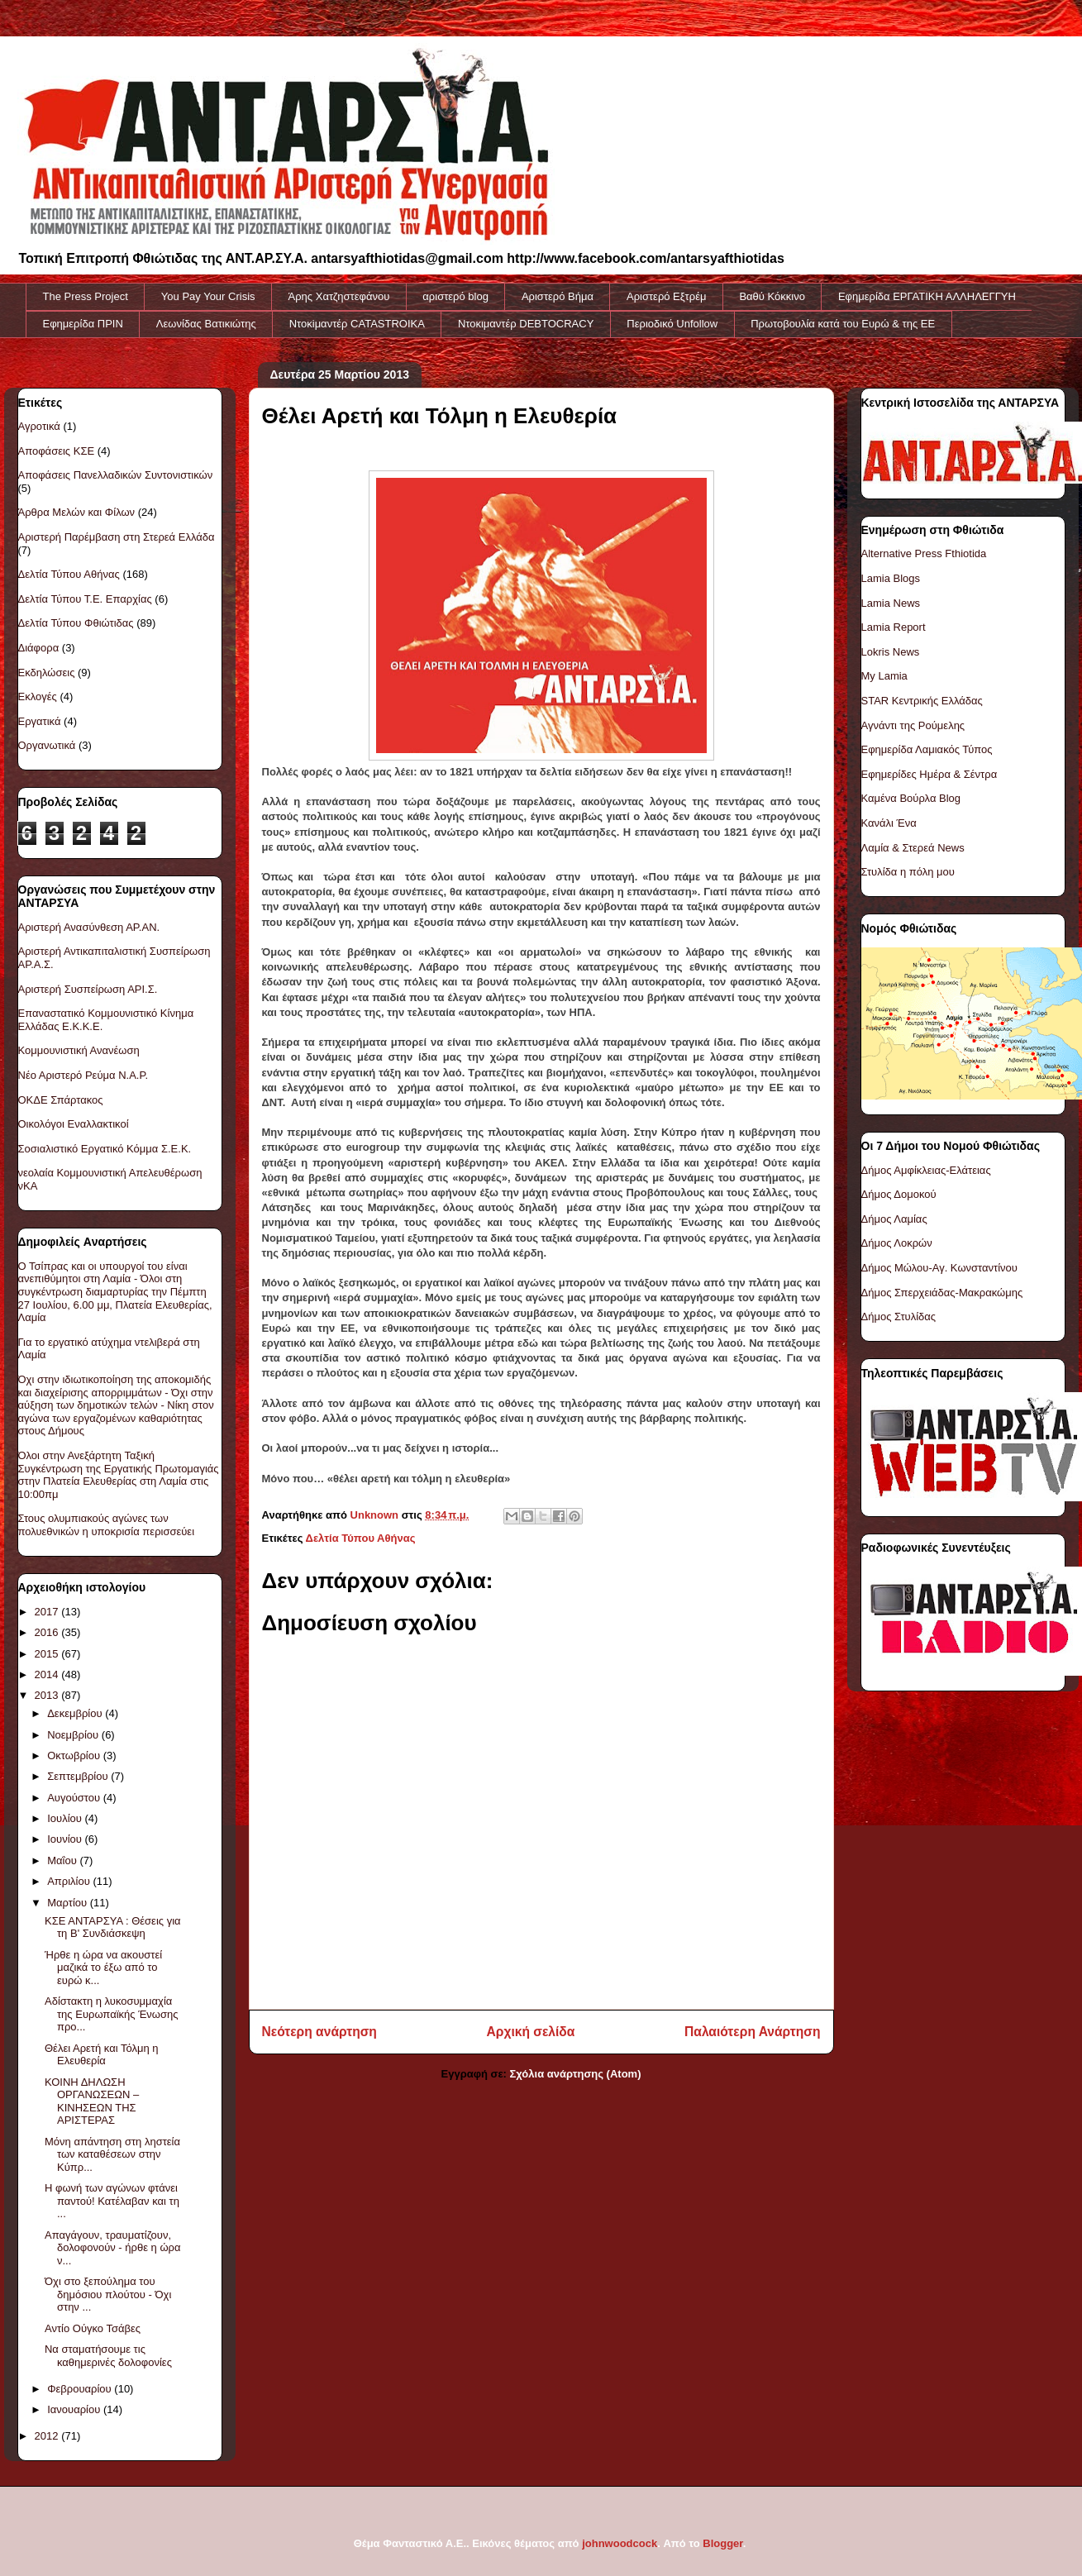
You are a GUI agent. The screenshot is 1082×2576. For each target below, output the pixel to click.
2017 (48, 1611)
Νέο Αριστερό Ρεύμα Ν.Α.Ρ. (83, 1075)
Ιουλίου (65, 1818)
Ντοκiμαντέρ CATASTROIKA (357, 323)
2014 (48, 1674)
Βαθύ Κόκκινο (772, 296)
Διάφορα (39, 648)
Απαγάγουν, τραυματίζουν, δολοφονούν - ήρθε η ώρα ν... (112, 2248)
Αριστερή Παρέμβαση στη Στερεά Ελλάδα (116, 537)
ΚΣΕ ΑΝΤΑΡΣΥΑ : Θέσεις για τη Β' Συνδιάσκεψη (113, 1927)
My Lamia (884, 676)
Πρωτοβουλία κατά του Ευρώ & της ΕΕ (843, 323)
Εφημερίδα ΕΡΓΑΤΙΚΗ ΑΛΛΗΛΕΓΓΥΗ (927, 296)
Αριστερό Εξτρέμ (666, 296)
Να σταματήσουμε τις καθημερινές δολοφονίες (108, 2355)
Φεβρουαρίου (80, 2389)
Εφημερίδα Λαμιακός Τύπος (927, 749)
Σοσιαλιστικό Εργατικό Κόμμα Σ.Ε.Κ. (105, 1149)
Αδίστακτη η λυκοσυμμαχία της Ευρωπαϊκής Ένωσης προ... (112, 2014)
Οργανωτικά (47, 745)
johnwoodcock (619, 2543)
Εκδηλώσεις (46, 672)
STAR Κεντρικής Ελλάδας (922, 700)
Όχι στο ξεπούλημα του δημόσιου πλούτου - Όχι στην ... (108, 2294)
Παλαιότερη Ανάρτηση (752, 2032)
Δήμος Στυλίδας (899, 1316)
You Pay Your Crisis (208, 296)
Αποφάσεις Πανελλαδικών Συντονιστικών (115, 475)
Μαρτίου (68, 1902)
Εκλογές (37, 696)
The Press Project (85, 296)
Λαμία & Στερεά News (913, 848)
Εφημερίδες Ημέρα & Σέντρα (929, 774)
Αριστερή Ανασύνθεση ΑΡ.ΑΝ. (89, 927)
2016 (48, 1632)
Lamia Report (893, 627)
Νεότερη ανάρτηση (319, 2032)
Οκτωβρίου (74, 1755)
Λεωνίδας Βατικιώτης (206, 323)
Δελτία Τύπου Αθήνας (361, 1538)
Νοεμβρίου (74, 1735)
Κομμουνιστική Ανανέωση (79, 1050)
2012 (48, 2436)
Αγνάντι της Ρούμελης (913, 725)
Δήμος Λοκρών (896, 1243)
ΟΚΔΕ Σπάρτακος (60, 1100)
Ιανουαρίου (75, 2409)
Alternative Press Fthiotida (924, 553)
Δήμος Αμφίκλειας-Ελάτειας (926, 1170)
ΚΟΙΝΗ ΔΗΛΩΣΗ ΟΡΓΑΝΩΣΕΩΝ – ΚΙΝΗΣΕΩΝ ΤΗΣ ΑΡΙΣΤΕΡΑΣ (92, 2101)
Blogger (722, 2543)
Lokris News (890, 652)
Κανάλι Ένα (889, 823)
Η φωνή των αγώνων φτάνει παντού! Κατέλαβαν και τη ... (112, 2201)
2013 (48, 1695)
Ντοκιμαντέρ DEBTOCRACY (525, 323)
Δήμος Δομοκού (899, 1194)
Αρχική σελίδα (531, 2032)
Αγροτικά (39, 426)
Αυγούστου (75, 1797)
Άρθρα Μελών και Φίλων (77, 512)
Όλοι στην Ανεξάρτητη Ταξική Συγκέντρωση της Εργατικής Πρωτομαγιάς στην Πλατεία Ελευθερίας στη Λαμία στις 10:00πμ (118, 1474)
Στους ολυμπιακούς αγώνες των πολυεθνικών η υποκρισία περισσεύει (106, 1525)
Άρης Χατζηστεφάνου (339, 296)
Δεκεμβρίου (76, 1713)
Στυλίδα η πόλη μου (908, 872)
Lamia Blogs (891, 578)
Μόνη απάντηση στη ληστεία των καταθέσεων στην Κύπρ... (112, 2154)
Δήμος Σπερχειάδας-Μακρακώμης (942, 1292)
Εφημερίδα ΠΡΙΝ (83, 323)
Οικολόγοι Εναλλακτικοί (73, 1124)
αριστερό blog (455, 296)
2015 (48, 1654)
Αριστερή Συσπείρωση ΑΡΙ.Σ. (88, 989)
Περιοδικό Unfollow (672, 323)
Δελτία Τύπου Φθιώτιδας (76, 623)
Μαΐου (63, 1860)
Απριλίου (70, 1881)
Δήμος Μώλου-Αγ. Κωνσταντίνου (939, 1268)
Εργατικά (39, 721)
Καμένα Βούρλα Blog (911, 798)
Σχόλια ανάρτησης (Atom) (575, 2074)
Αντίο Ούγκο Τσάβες (93, 2328)
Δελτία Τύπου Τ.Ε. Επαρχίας (85, 599)
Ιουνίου (65, 1839)
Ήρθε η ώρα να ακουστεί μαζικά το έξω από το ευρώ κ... (103, 1968)
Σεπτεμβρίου (79, 1776)
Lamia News (891, 603)
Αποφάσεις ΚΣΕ (56, 451)
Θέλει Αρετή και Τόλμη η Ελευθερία (102, 2055)
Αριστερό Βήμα (557, 296)
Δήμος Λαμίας (894, 1219)
